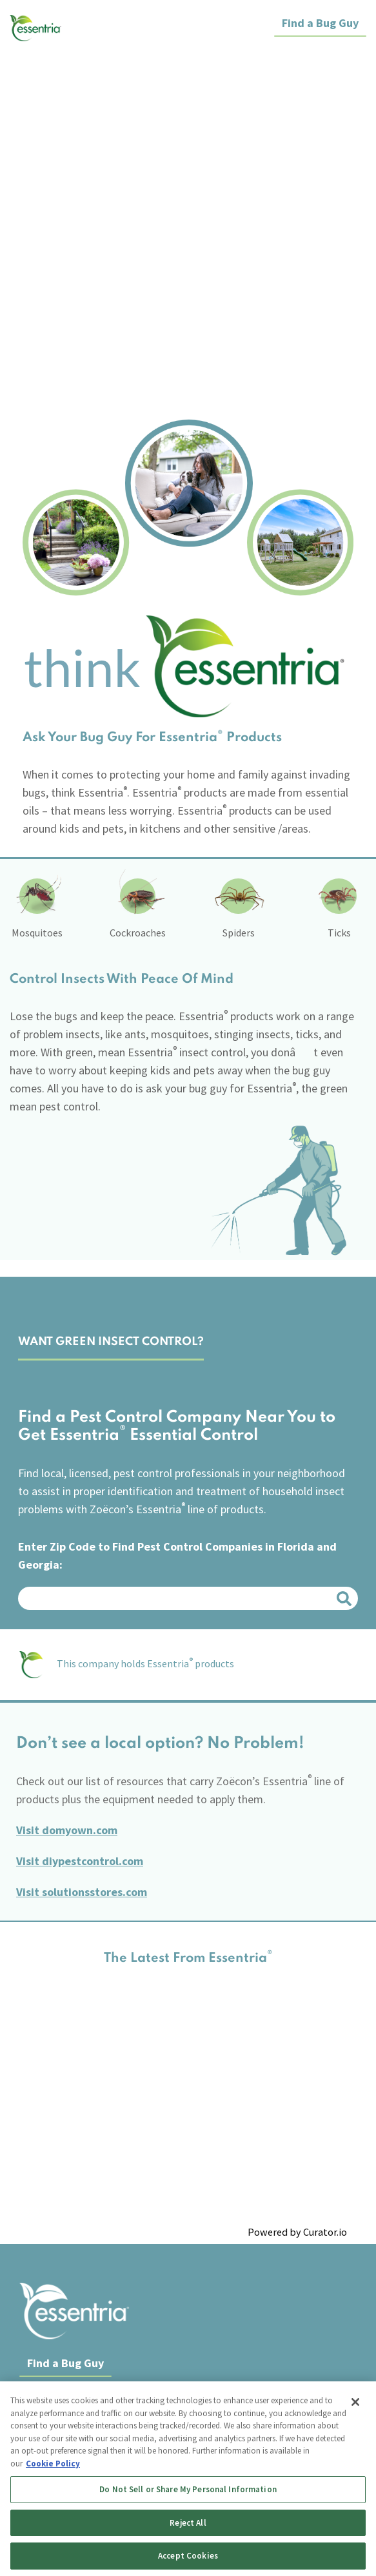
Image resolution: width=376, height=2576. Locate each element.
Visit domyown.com (66, 1829)
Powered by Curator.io (297, 2231)
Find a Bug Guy (320, 22)
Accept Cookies (188, 2555)
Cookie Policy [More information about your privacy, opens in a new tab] (53, 2463)
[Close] (355, 2402)
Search (346, 1597)
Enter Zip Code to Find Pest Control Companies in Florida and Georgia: (177, 1554)
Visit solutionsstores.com (81, 1891)
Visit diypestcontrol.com (79, 1860)
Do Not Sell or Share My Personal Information (188, 2489)
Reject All (188, 2522)
